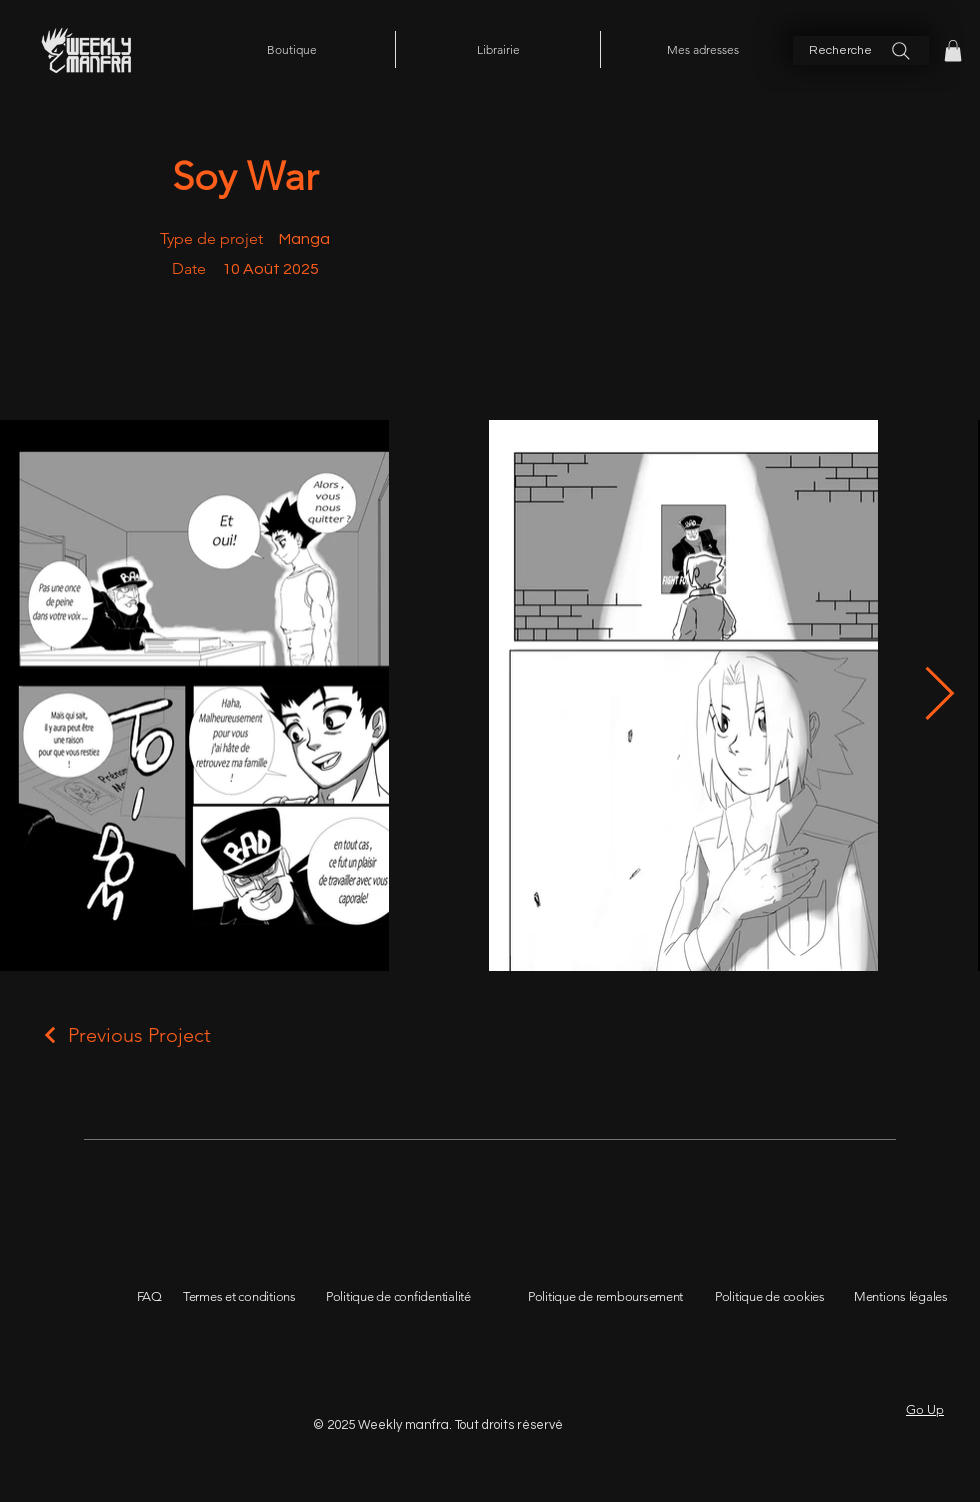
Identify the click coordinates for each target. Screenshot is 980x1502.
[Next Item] (939, 696)
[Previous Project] (125, 1035)
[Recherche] (861, 50)
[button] (953, 51)
